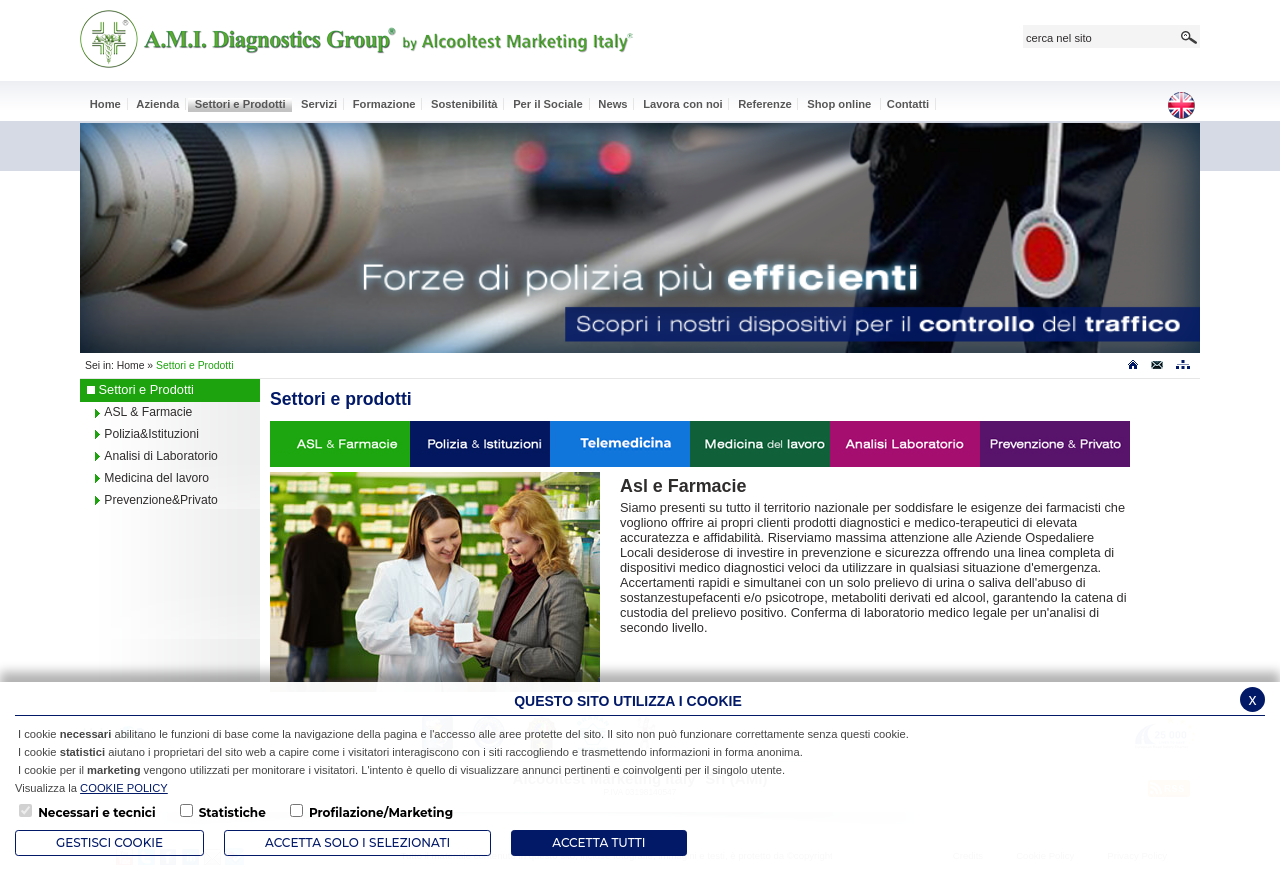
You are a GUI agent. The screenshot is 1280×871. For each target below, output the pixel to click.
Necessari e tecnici (96, 812)
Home (131, 365)
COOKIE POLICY (124, 788)
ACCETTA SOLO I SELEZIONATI (357, 842)
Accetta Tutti (598, 842)
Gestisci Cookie (109, 842)
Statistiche (232, 812)
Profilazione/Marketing (381, 812)
